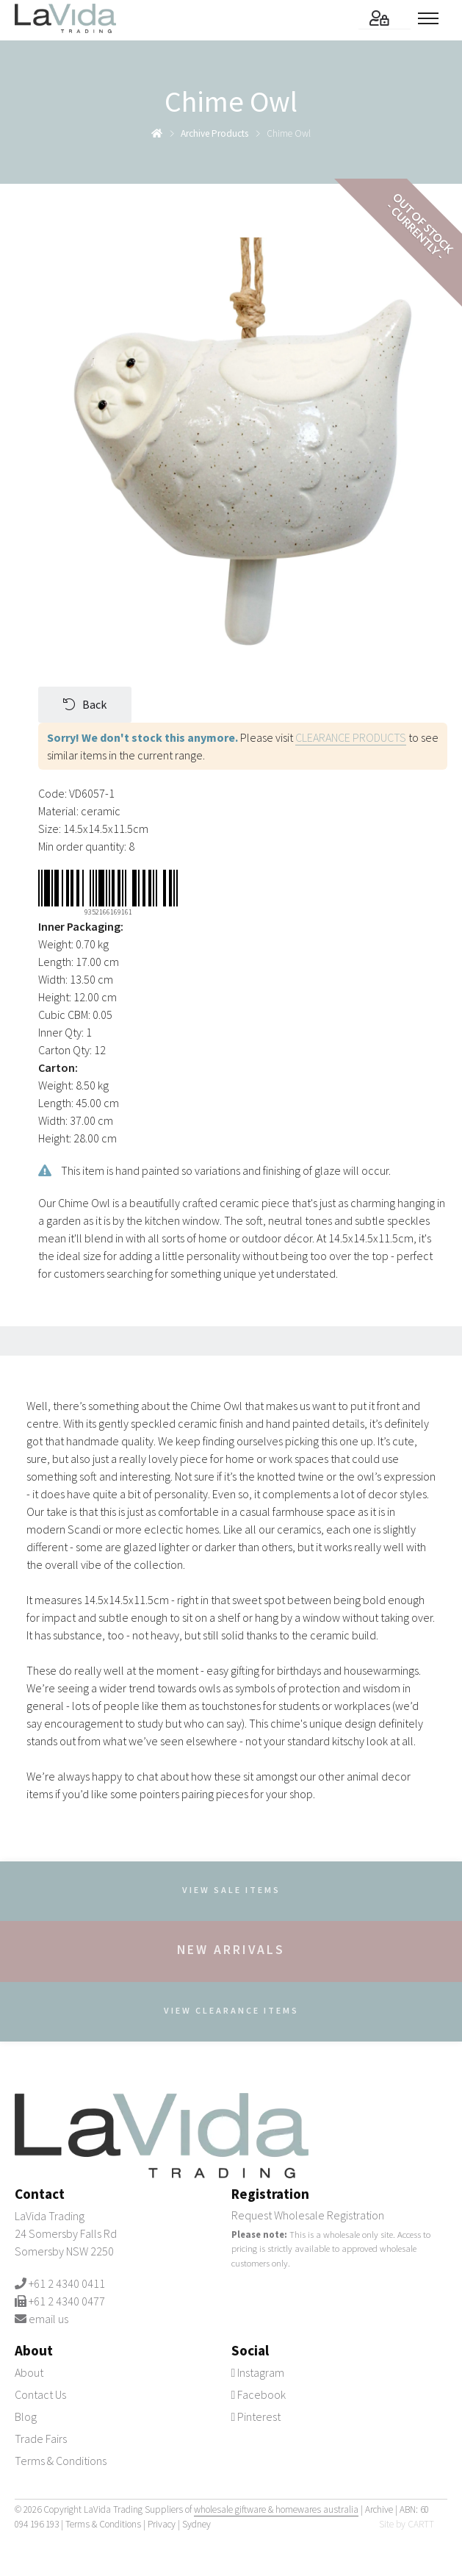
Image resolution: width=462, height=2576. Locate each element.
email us (48, 2318)
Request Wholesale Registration (307, 2215)
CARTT (421, 2524)
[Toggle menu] (432, 18)
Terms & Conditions (61, 2460)
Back (85, 704)
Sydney (196, 2524)
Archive (379, 2509)
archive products (214, 133)
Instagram (258, 2372)
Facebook (258, 2394)
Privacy (162, 2524)
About (29, 2372)
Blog (26, 2416)
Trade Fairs (41, 2438)
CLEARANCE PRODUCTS (350, 737)
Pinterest (256, 2416)
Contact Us (40, 2394)
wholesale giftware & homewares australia (276, 2509)
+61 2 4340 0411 (67, 2283)
